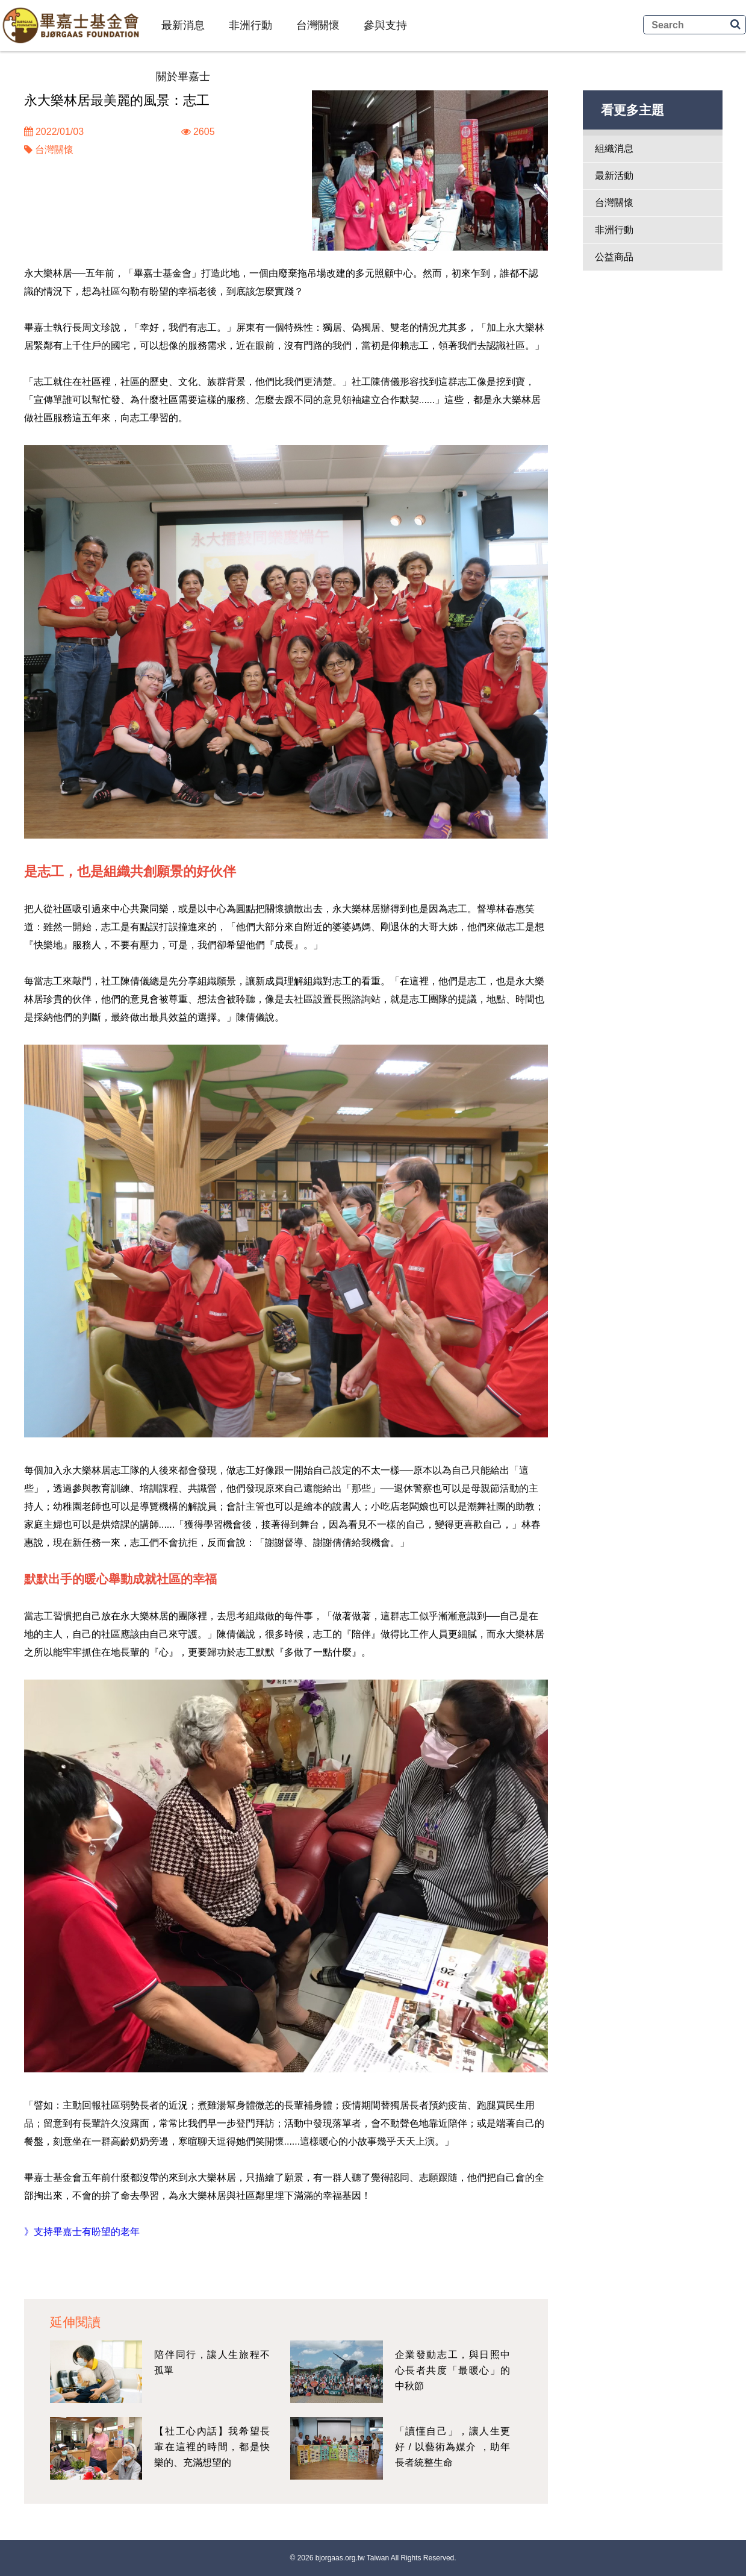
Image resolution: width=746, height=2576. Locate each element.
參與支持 (385, 25)
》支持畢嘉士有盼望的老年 (82, 2232)
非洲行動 (250, 25)
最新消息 (183, 25)
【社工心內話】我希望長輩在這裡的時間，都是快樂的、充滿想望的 (212, 2447)
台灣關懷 (318, 25)
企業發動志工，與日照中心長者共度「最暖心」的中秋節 (453, 2370)
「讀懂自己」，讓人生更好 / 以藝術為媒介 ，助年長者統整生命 (453, 2447)
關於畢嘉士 (183, 76)
